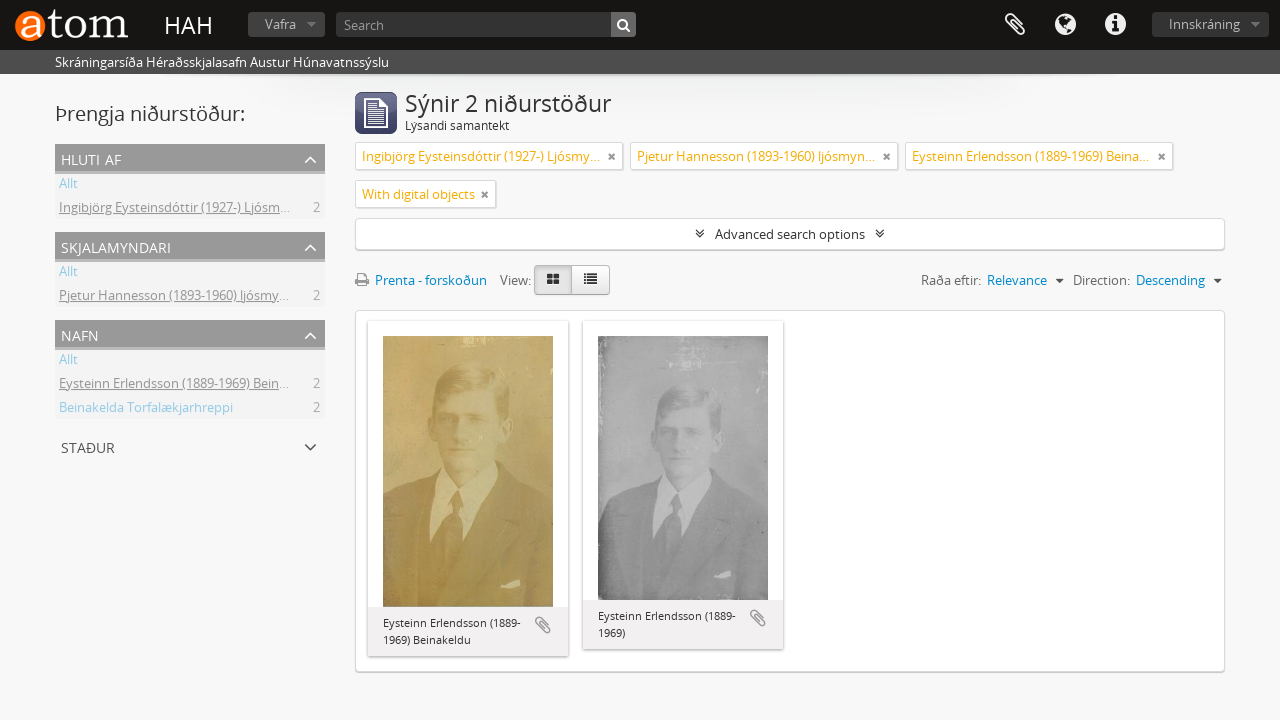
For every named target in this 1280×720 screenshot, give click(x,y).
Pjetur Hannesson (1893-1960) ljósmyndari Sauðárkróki (222, 298)
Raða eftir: (951, 280)
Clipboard (1015, 25)
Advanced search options (790, 234)
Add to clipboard (543, 625)
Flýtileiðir (1115, 25)
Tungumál (1065, 25)
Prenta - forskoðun (421, 280)
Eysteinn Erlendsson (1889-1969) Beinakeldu (189, 386)
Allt (68, 186)
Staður (88, 445)
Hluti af (91, 157)
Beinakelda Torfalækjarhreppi (146, 410)
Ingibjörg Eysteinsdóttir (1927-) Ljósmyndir (185, 210)
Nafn (80, 333)
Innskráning (1204, 24)
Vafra (280, 24)
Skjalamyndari (116, 245)
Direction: (1101, 280)
